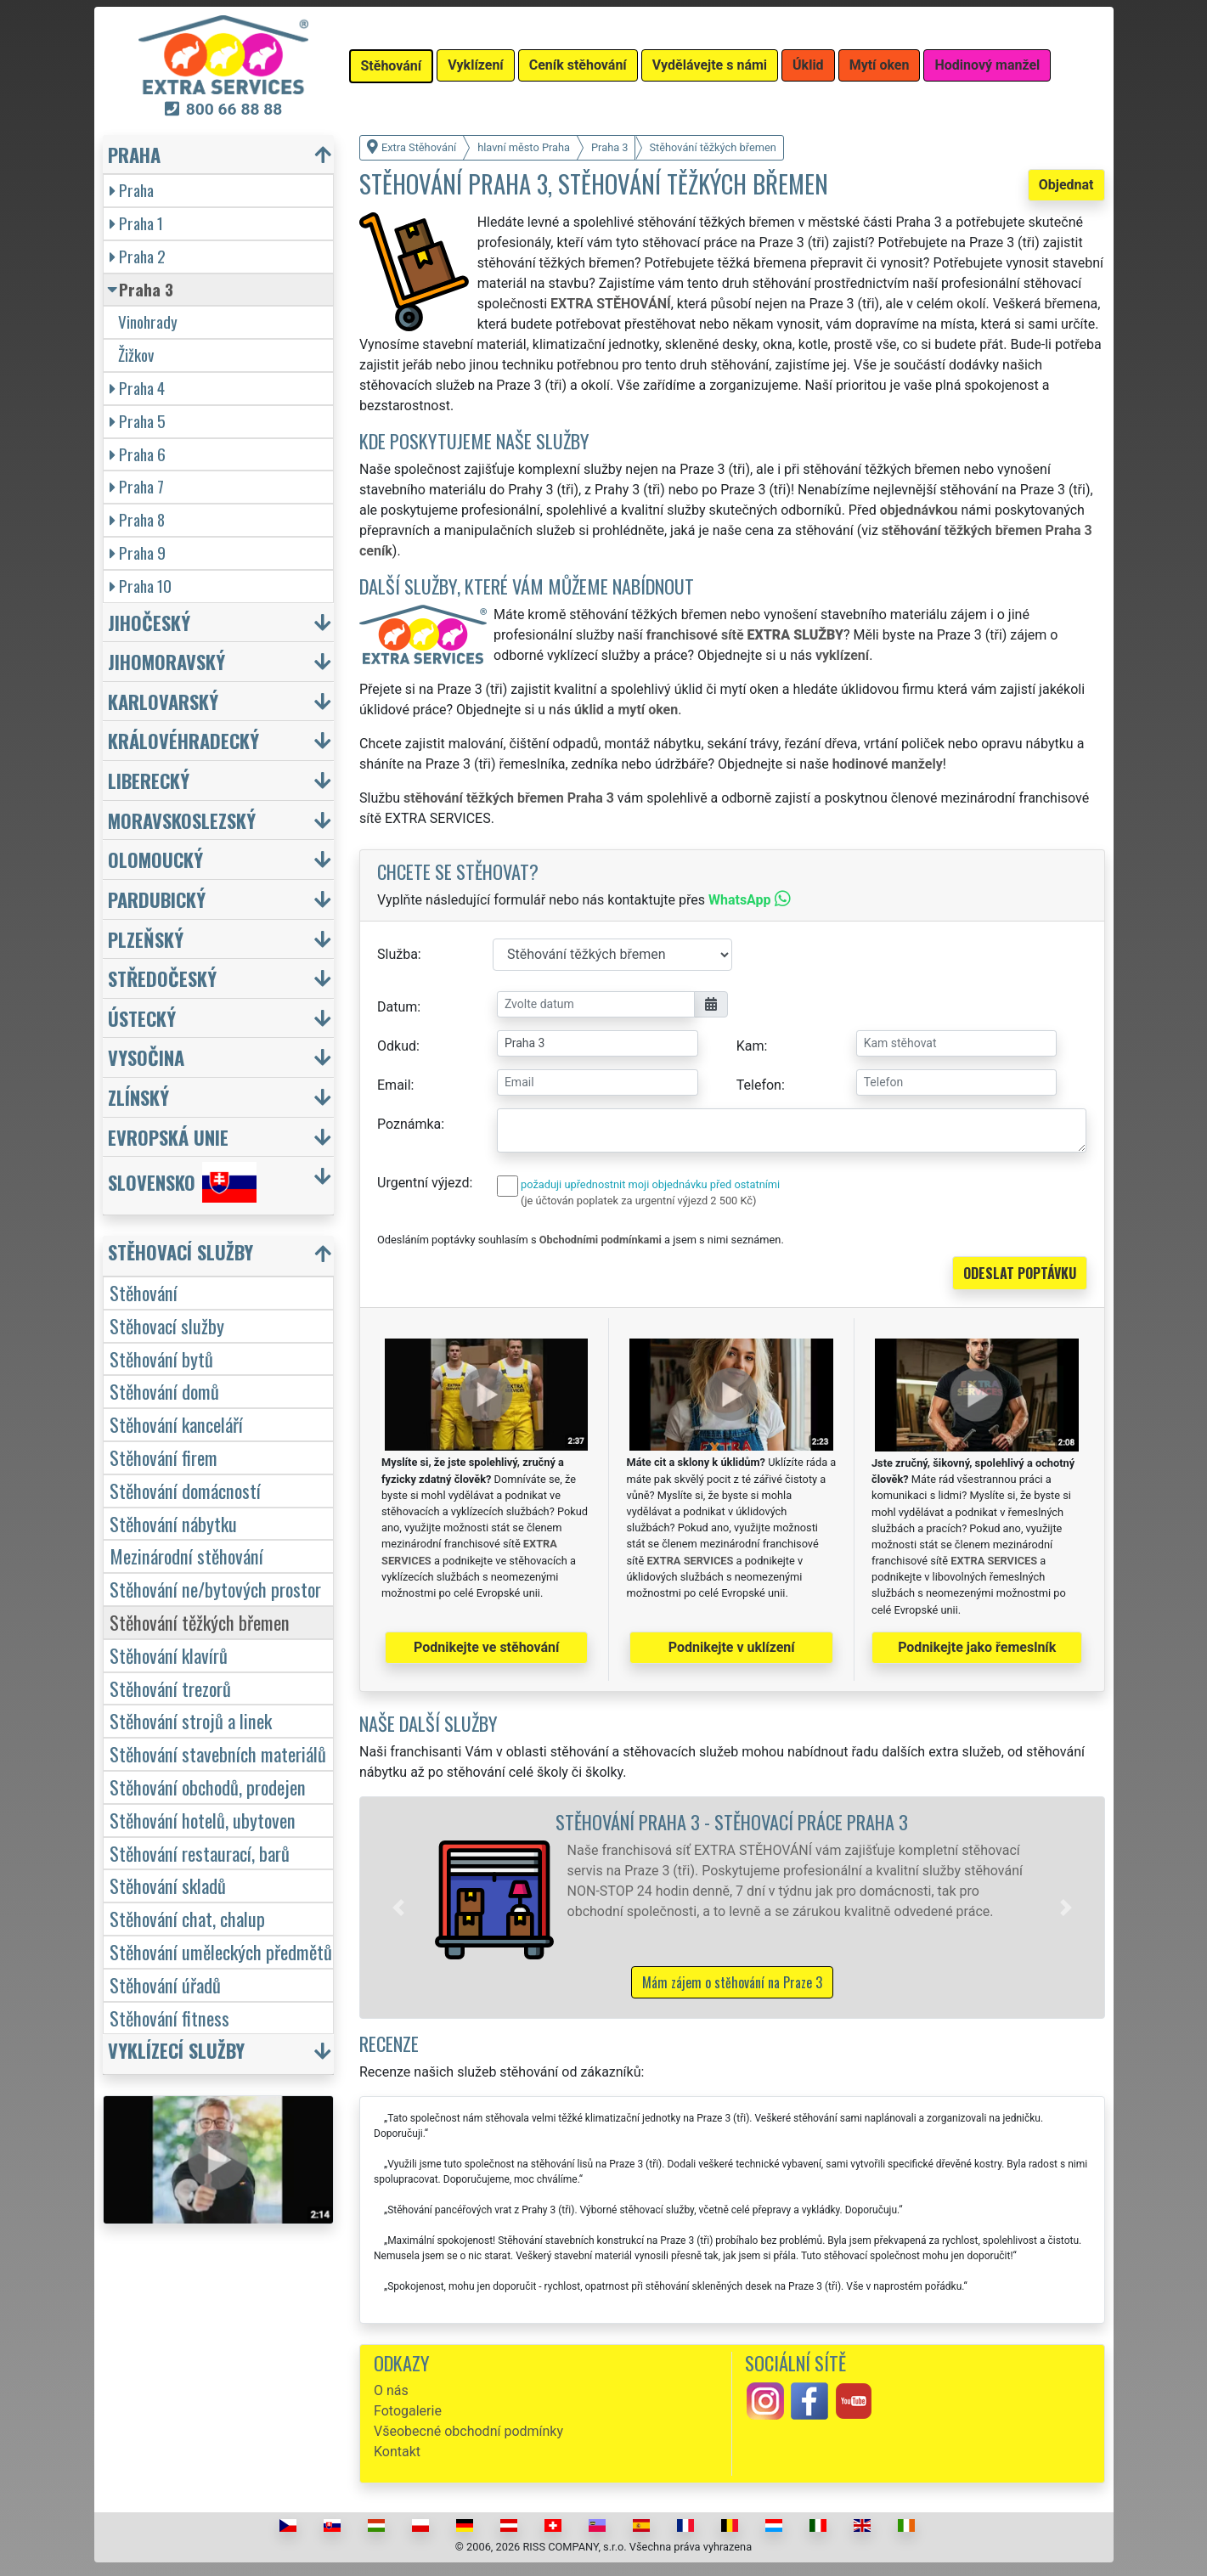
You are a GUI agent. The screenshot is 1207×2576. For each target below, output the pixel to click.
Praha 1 (136, 223)
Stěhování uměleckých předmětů (221, 1951)
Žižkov (136, 354)
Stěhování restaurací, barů (200, 1853)
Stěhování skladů (168, 1885)
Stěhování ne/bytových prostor (215, 1589)
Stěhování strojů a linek (191, 1720)
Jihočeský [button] (149, 622)
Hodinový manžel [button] (987, 65)
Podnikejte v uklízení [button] (731, 1647)
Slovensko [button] (182, 1182)
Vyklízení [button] (476, 65)
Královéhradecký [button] (183, 740)
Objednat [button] (1066, 185)
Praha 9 (138, 552)
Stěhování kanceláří (176, 1424)
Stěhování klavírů (169, 1655)
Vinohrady (148, 321)
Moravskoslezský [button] (182, 820)
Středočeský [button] (162, 978)
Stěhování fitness (169, 2018)
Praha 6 (138, 454)
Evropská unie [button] (168, 1137)
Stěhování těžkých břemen (200, 1622)
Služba (397, 954)
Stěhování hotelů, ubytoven (203, 1820)
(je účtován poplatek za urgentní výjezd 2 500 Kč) (638, 1200)
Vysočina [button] (146, 1057)
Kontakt (397, 2452)
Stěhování (144, 1292)
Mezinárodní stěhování (186, 1556)
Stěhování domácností (185, 1490)
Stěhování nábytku (173, 1523)
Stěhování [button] (391, 66)
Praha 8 (137, 519)
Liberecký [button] (148, 780)
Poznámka (409, 1124)
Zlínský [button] (138, 1097)
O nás (391, 2390)
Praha (132, 190)
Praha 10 (141, 585)
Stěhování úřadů (165, 1984)
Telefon (758, 1085)
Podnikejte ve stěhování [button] (486, 1647)
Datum (397, 1007)
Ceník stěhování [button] (578, 65)
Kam (750, 1046)
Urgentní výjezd (423, 1183)
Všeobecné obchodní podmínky (468, 2431)
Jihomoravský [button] (166, 661)
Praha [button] (134, 154)
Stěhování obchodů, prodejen (208, 1787)
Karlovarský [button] (163, 701)
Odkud (396, 1046)
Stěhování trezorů (170, 1688)
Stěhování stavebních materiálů (218, 1753)
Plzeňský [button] (145, 939)
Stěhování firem (163, 1457)
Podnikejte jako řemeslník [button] (977, 1647)
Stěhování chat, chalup (187, 1918)
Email (394, 1085)
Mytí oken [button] (879, 65)
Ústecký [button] (142, 1018)
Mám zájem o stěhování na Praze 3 (732, 1982)
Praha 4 (137, 387)
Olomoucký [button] (155, 859)
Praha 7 (137, 486)
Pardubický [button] (157, 899)
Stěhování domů (164, 1391)
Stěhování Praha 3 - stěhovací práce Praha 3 (732, 1821)
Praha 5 (138, 421)
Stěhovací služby (167, 1325)
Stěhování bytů (161, 1358)
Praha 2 (138, 256)
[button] (398, 1907)
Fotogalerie (408, 2411)
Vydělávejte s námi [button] (709, 65)
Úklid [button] (808, 65)
